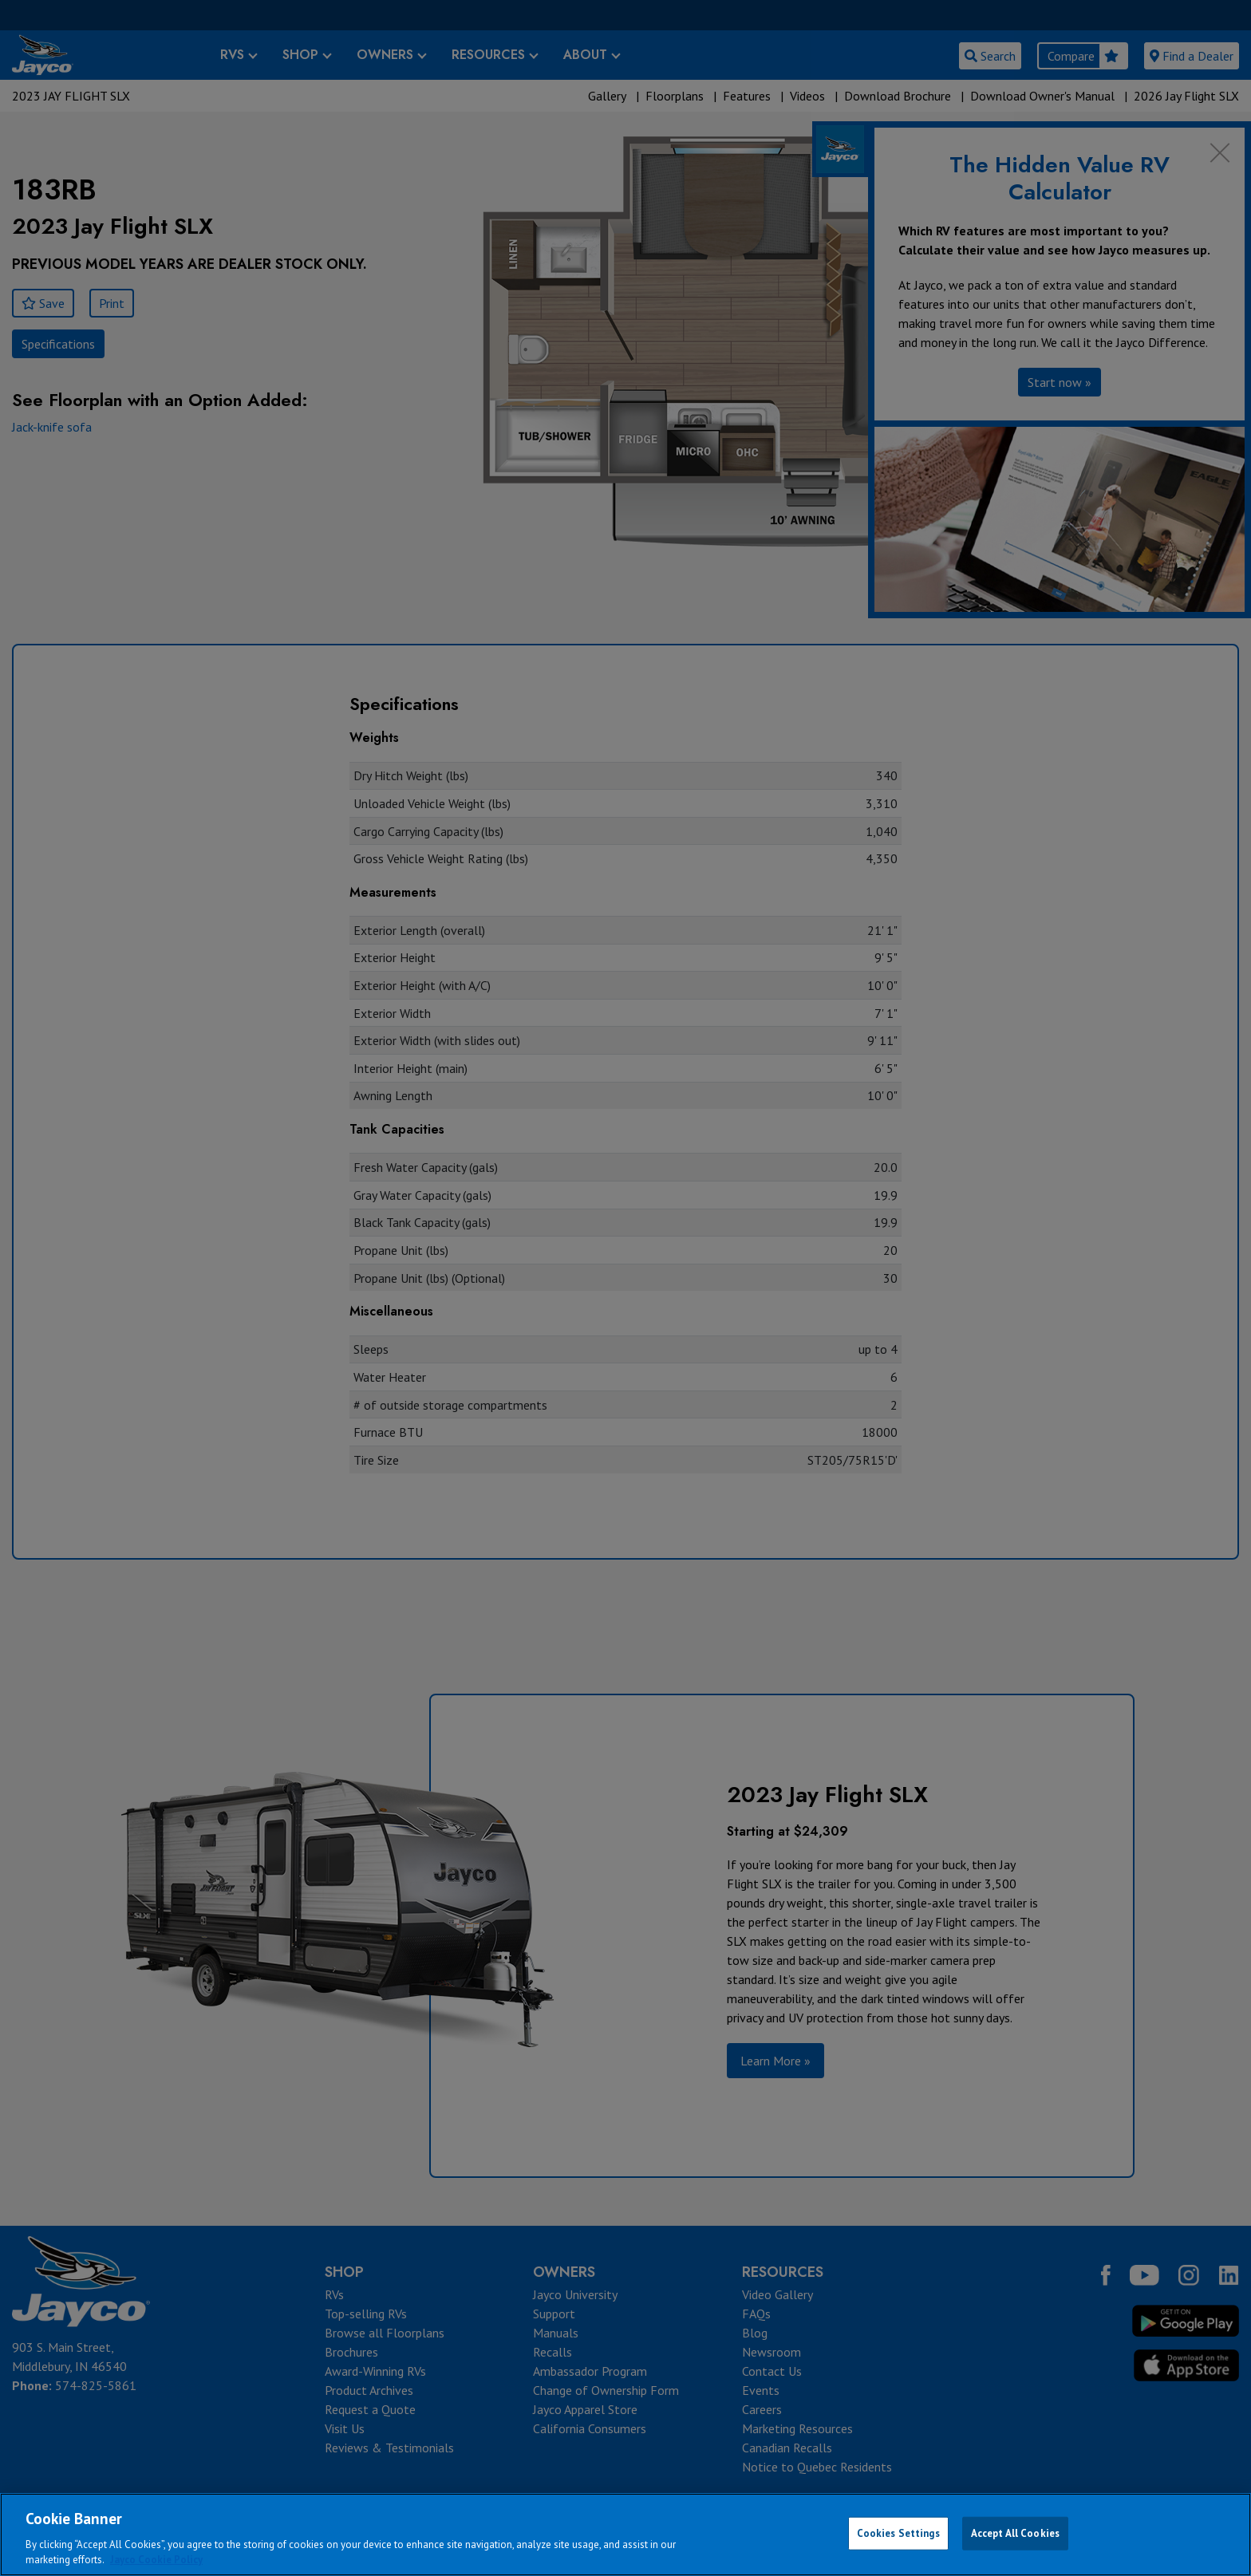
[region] (625, 2534)
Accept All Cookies (1015, 2533)
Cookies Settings (898, 2533)
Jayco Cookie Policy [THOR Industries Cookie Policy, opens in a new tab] (156, 2559)
